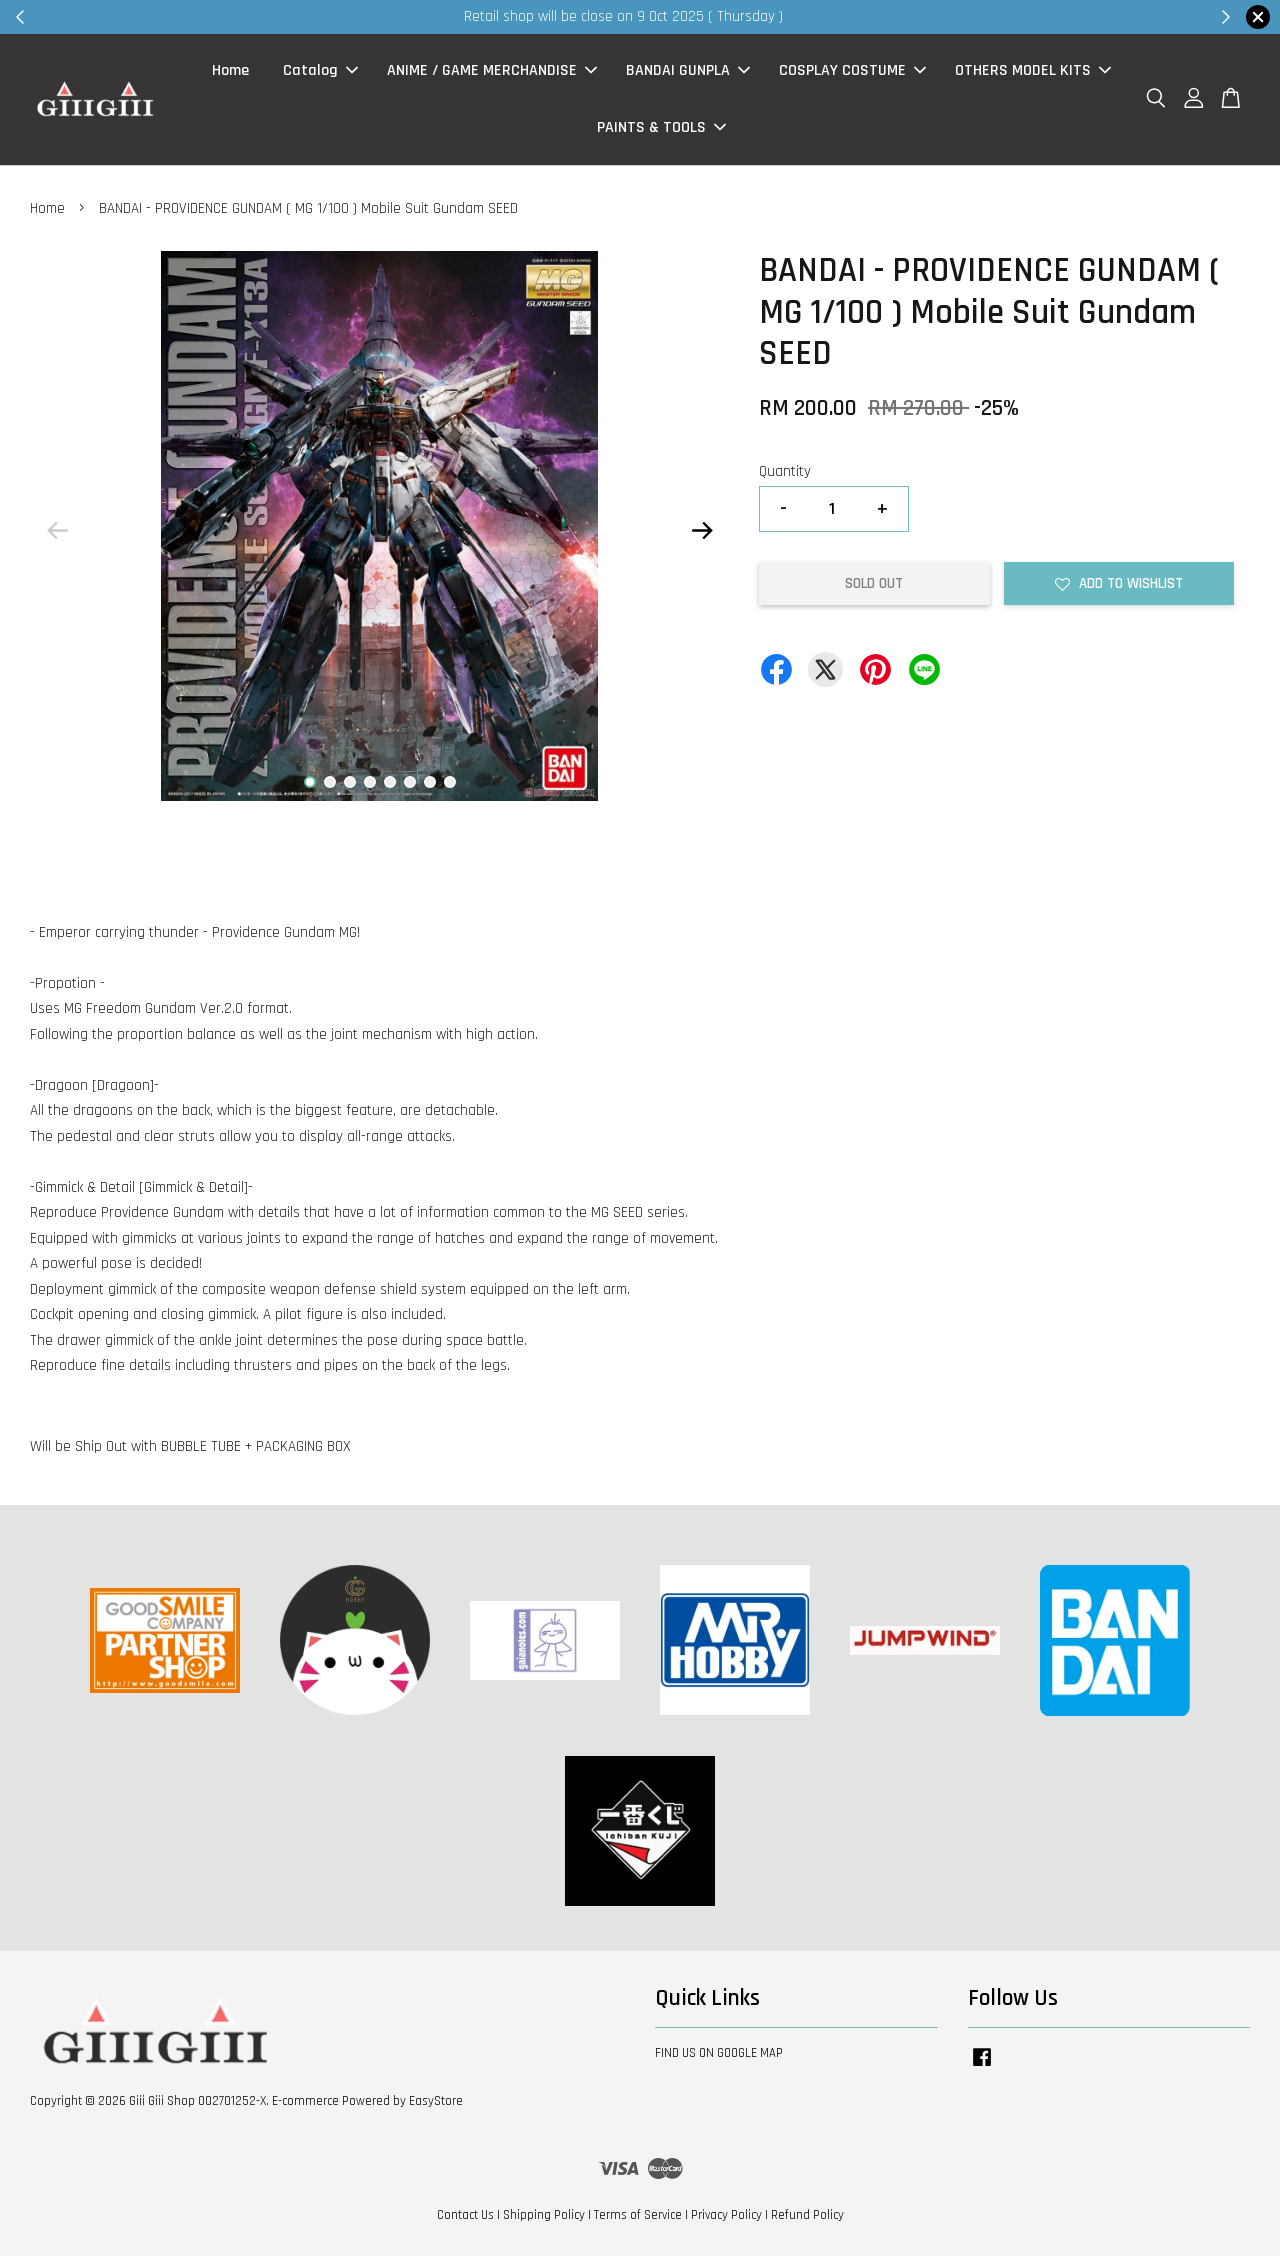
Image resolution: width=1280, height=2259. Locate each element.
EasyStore (436, 2104)
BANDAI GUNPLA (688, 72)
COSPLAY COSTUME (852, 72)
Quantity (785, 474)
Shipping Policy (544, 2218)
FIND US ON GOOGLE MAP (719, 2057)
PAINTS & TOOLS (661, 129)
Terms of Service (638, 2218)
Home (230, 72)
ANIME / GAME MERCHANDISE (492, 72)
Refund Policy (807, 2218)
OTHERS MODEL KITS (1033, 72)
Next (702, 534)
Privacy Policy (726, 2218)
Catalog (320, 72)
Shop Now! (884, 16)
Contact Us (465, 2218)
